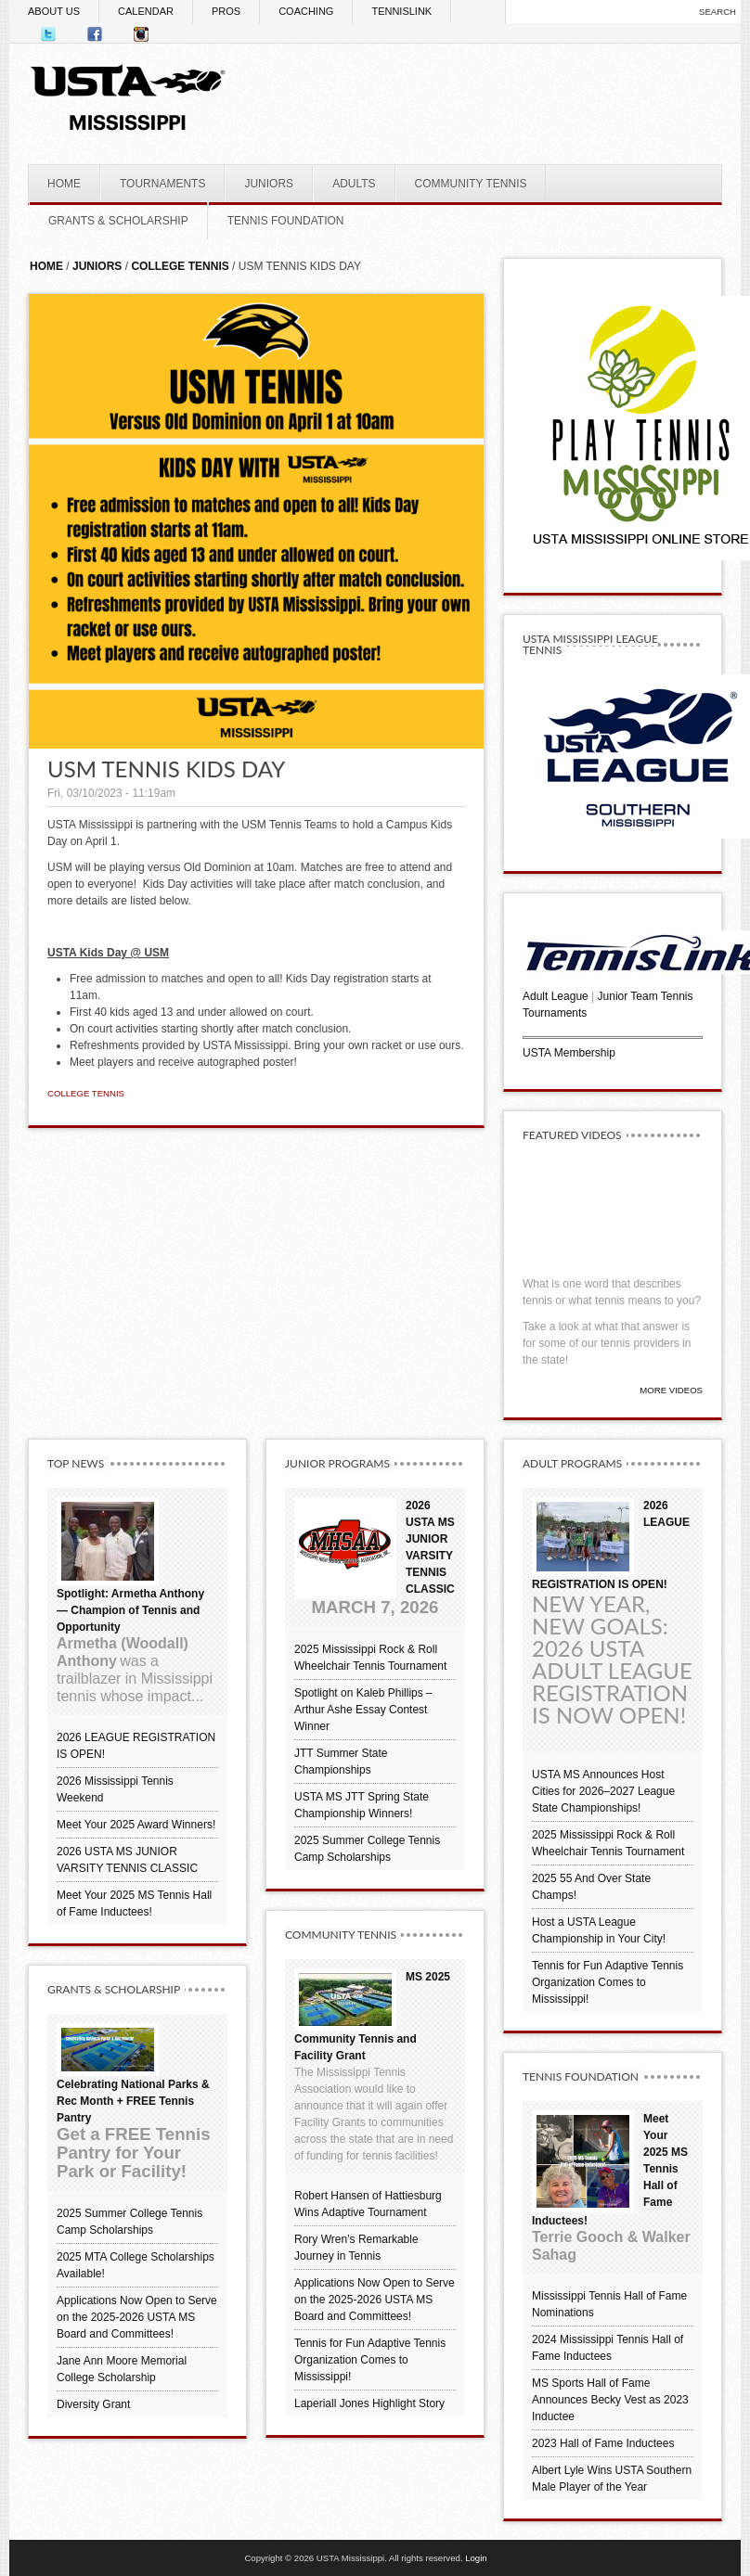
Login (475, 2558)
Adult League (555, 996)
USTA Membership (569, 1052)
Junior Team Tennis (645, 996)
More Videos (671, 1390)
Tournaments (555, 1012)
